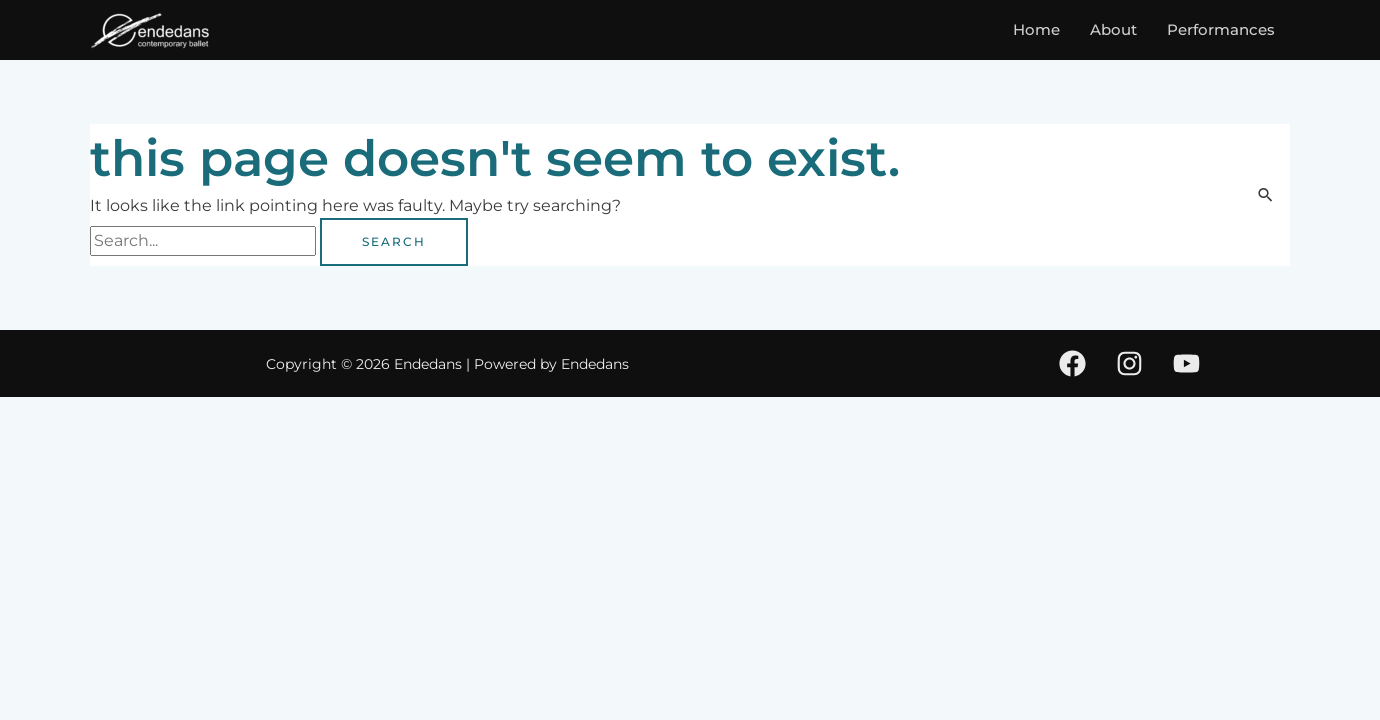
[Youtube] (1186, 363)
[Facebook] (1072, 363)
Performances (1221, 29)
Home (1036, 29)
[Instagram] (1129, 363)
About (1113, 29)
